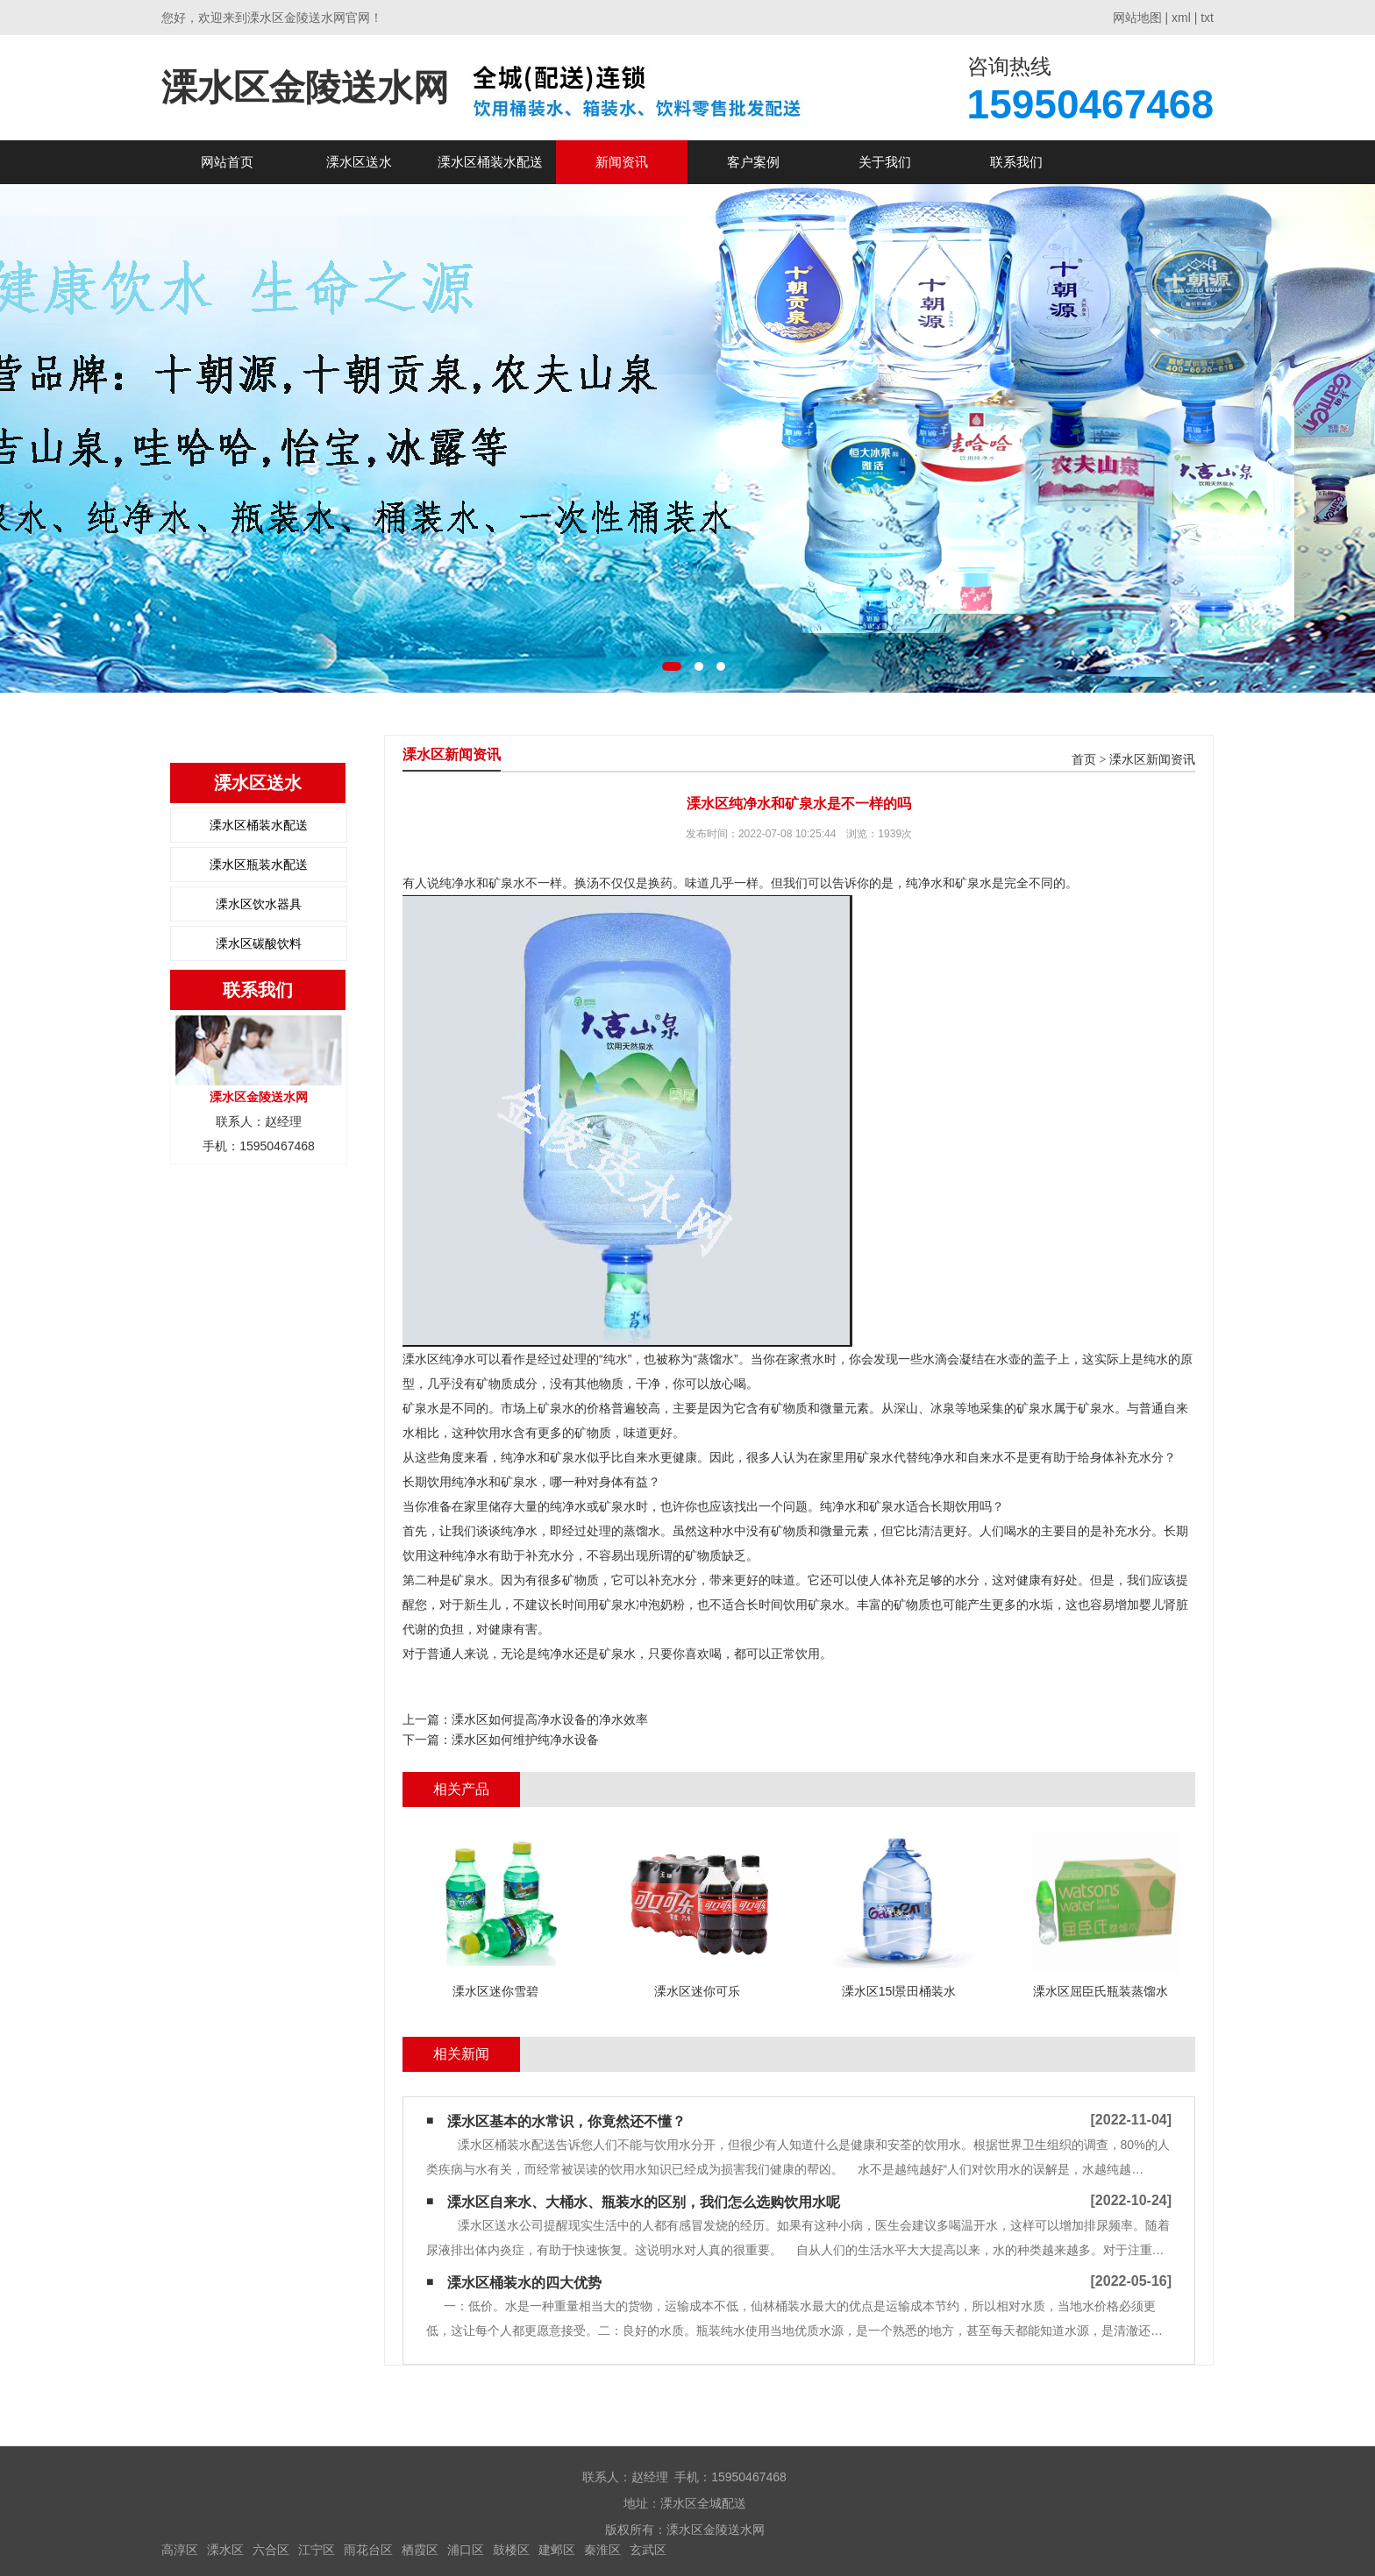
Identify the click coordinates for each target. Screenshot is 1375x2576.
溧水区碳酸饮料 (259, 943)
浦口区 (465, 2550)
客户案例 (753, 161)
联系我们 (1016, 161)
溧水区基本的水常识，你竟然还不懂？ (566, 2121)
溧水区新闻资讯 (1152, 759)
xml (1181, 18)
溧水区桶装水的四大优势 (524, 2282)
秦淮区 (602, 2550)
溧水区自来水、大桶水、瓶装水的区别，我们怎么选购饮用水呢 (643, 2202)
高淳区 (179, 2550)
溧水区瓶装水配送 (259, 864)
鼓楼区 (511, 2550)
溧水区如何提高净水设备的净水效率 (550, 1719)
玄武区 (648, 2550)
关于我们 (884, 161)
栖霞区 (420, 2550)
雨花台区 (368, 2550)
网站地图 (1137, 18)
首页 (1084, 759)
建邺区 (556, 2550)
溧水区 (225, 2550)
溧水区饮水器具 (259, 904)
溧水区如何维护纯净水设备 (525, 1740)
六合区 (271, 2550)
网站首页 (227, 161)
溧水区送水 (359, 161)
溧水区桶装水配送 (490, 161)
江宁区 (316, 2550)
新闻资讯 (621, 161)
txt (1207, 18)
